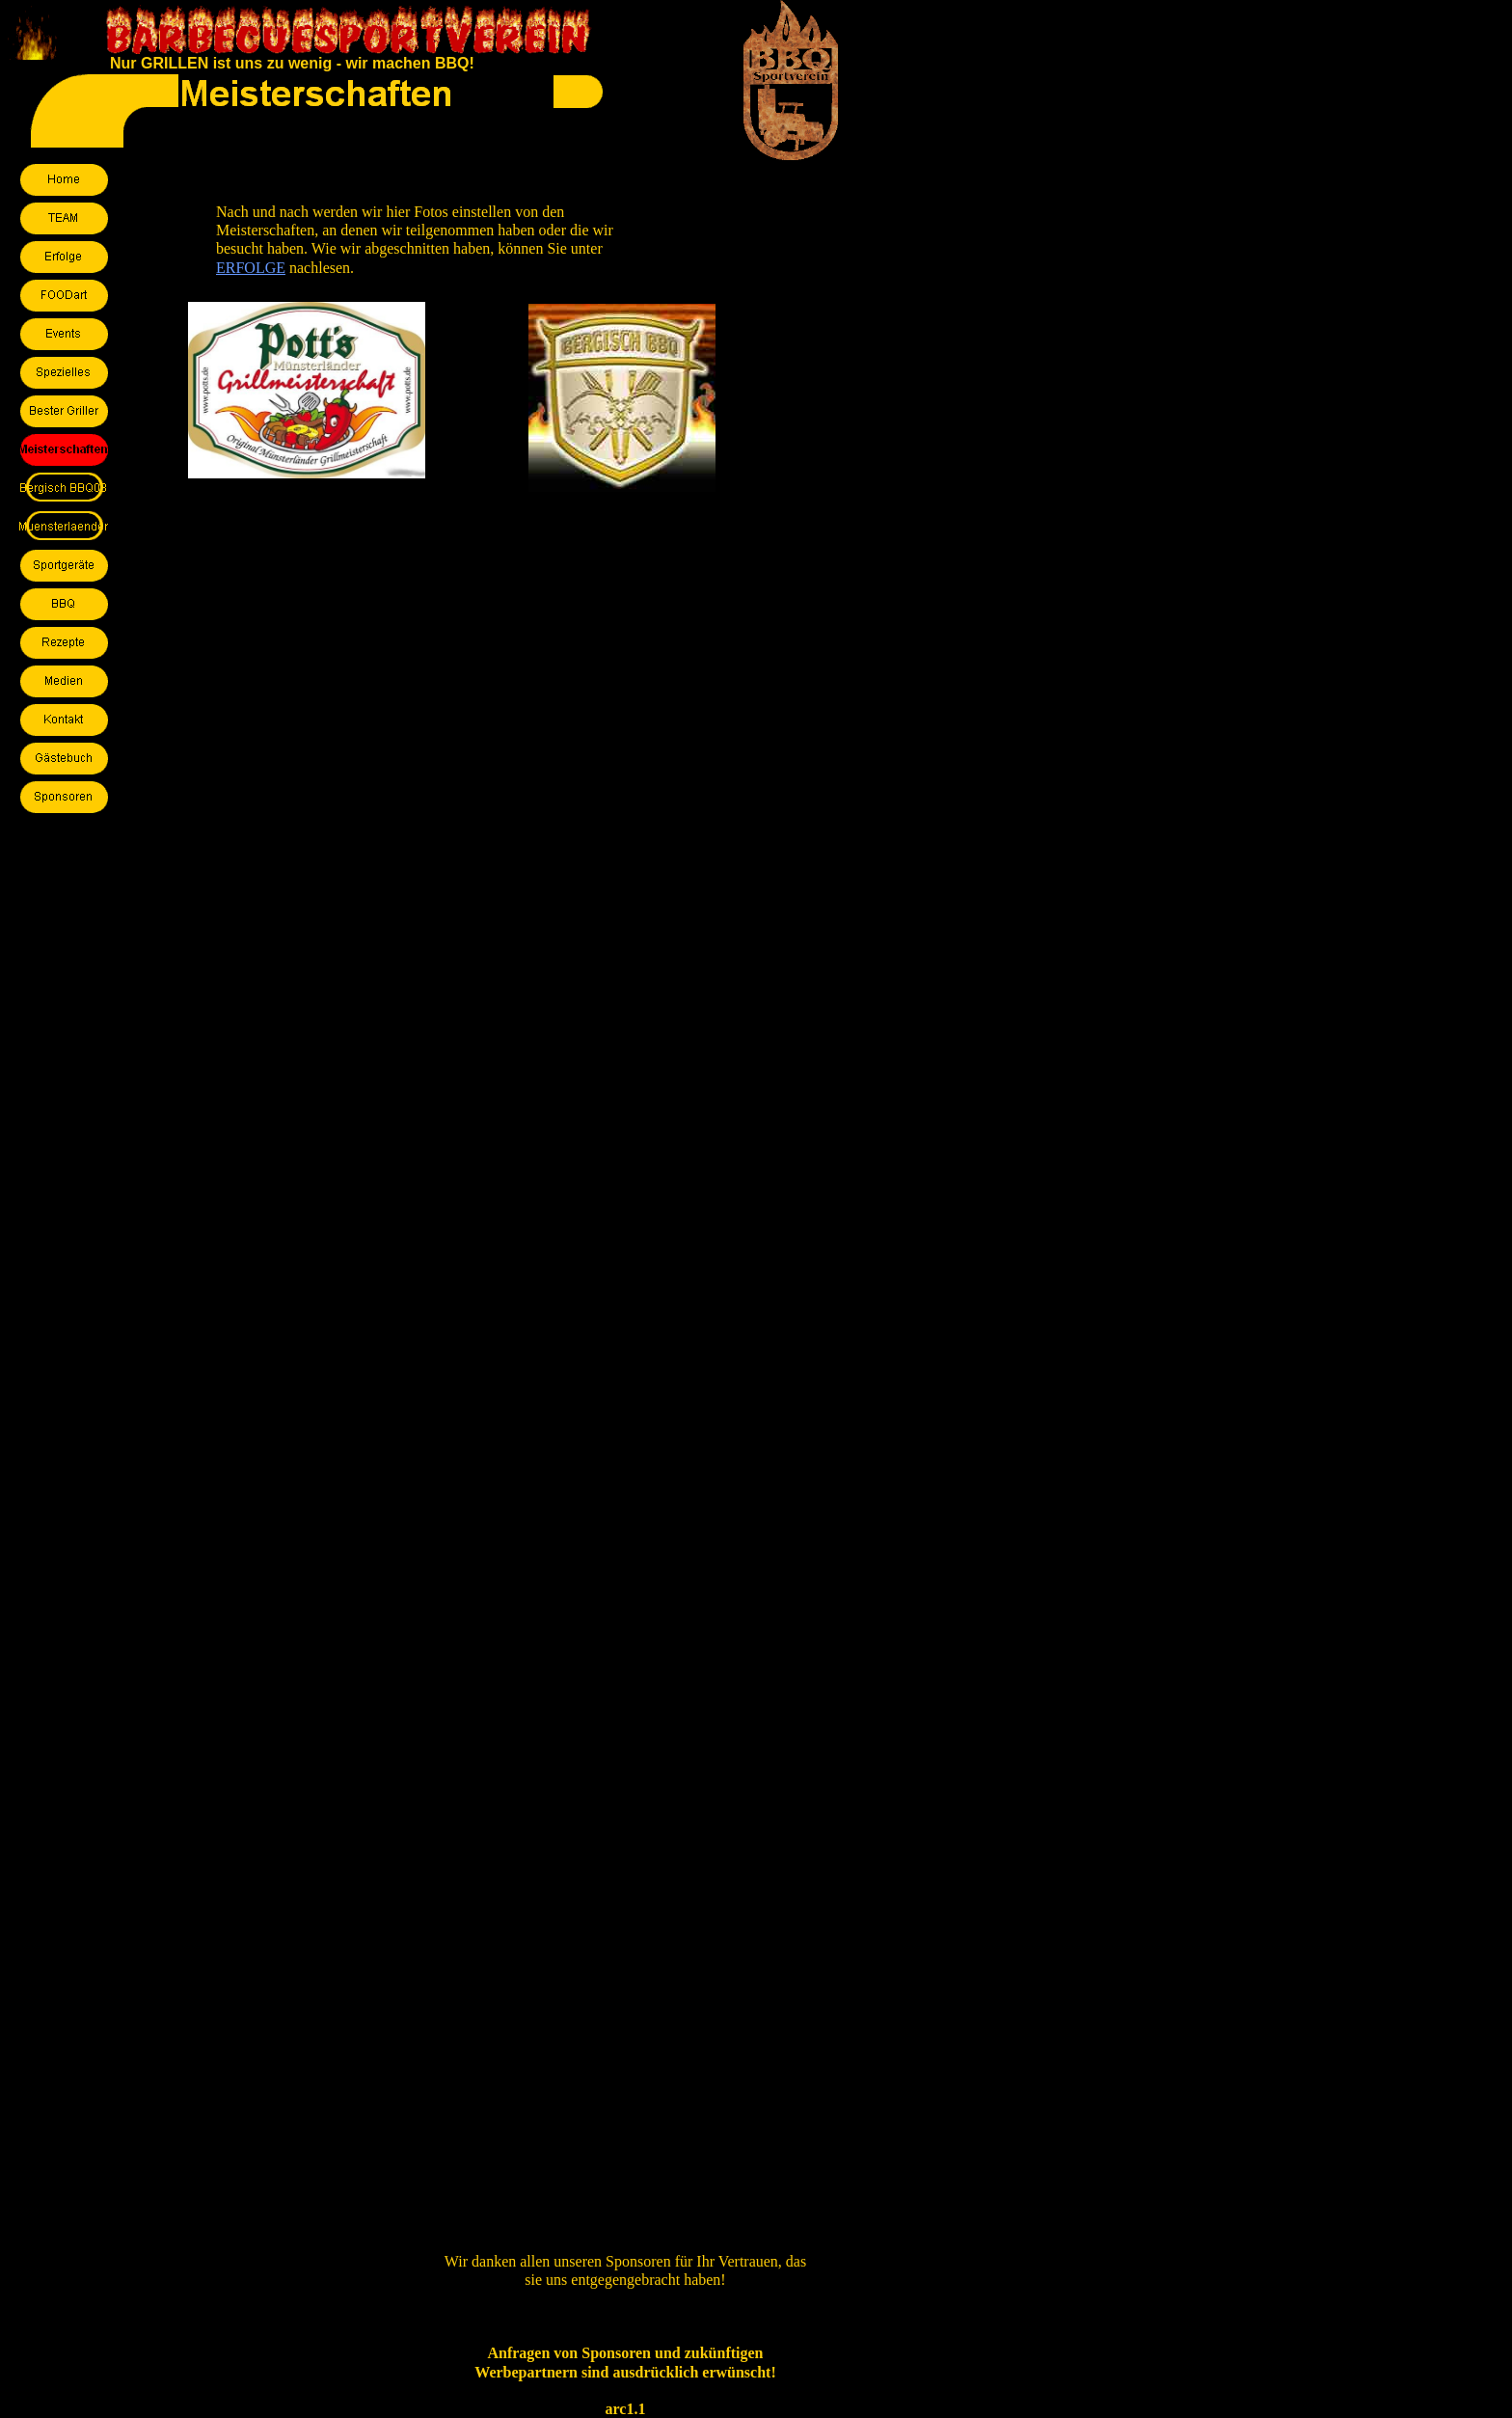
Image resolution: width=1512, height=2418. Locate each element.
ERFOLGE (250, 267)
